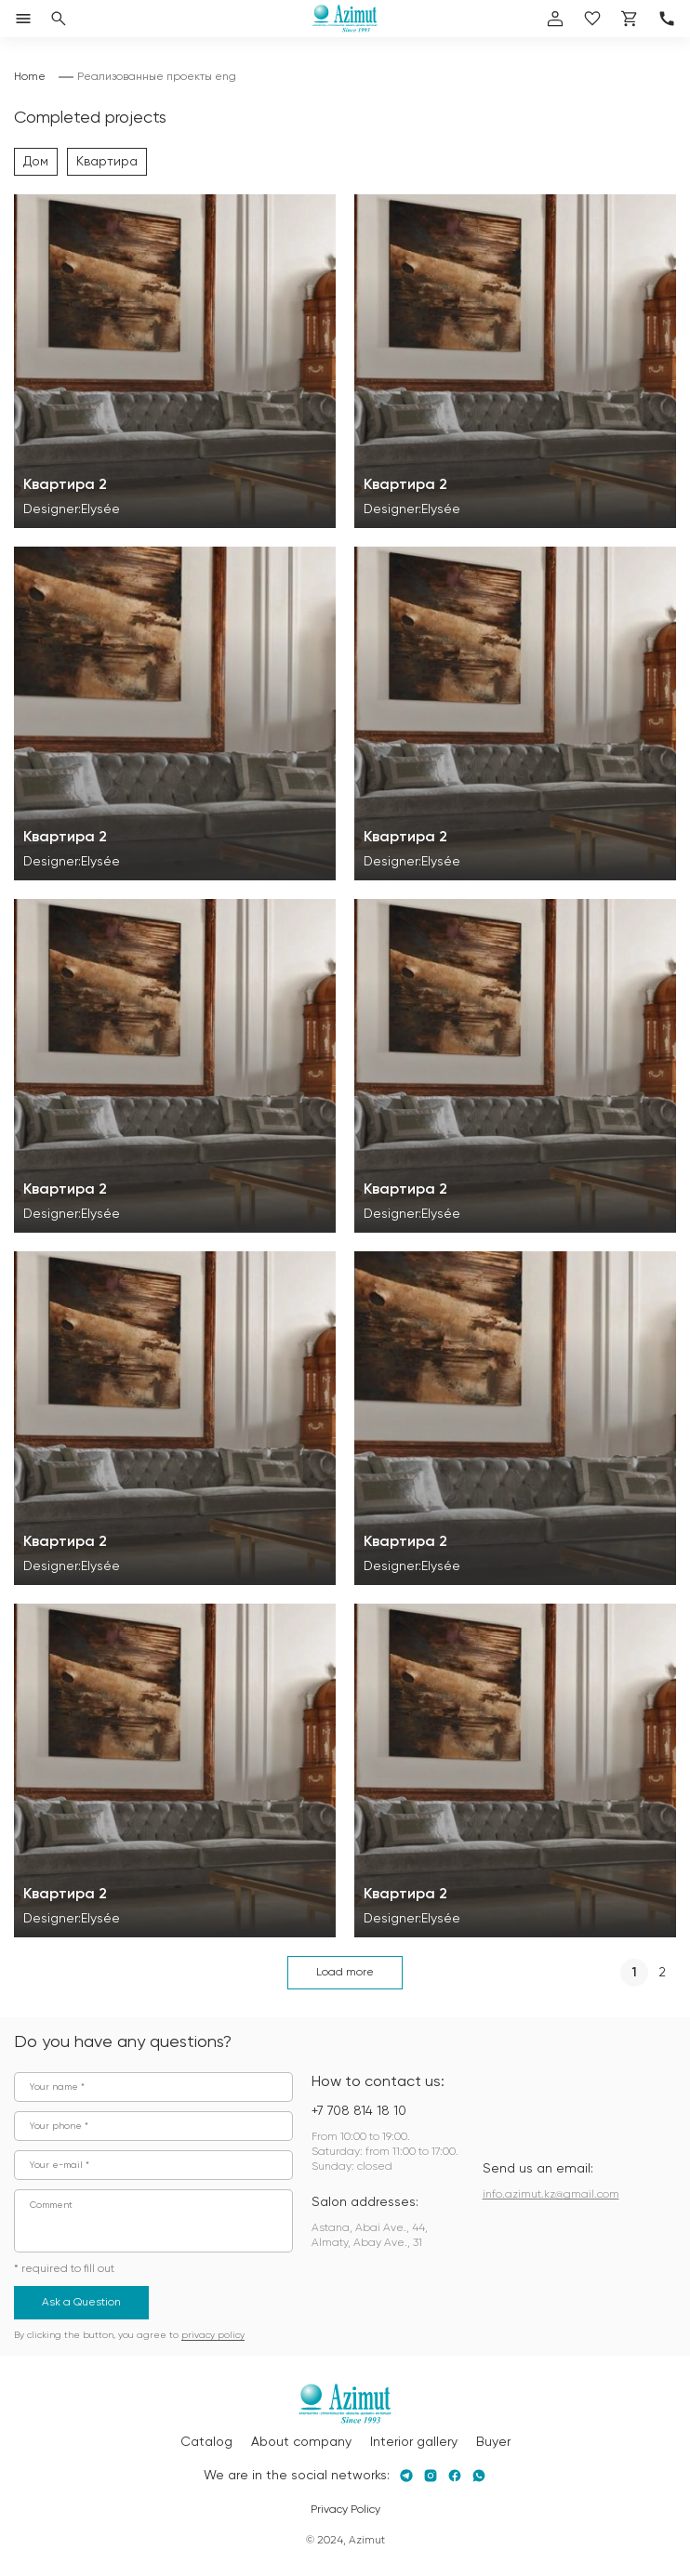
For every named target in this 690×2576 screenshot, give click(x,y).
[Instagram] (430, 2475)
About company (301, 2442)
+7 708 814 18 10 (359, 2111)
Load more (345, 1972)
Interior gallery (414, 2442)
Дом (35, 161)
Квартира (107, 161)
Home (30, 77)
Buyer (493, 2442)
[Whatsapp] (478, 2475)
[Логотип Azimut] (345, 19)
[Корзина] (629, 18)
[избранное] (592, 18)
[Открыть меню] (23, 18)
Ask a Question (81, 2302)
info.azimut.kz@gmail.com (551, 2194)
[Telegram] (406, 2475)
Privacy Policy (345, 2510)
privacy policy (213, 2335)
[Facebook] (454, 2475)
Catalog (206, 2442)
